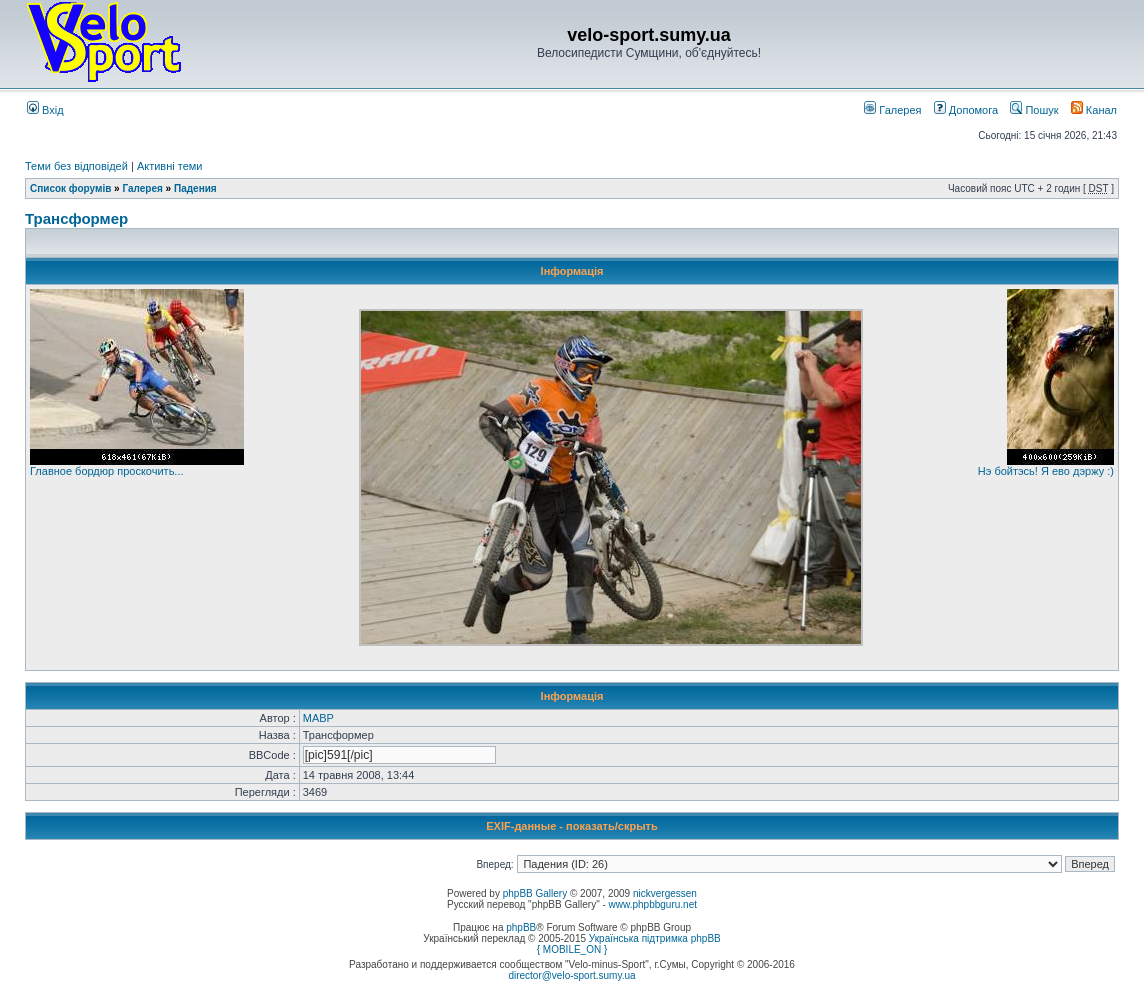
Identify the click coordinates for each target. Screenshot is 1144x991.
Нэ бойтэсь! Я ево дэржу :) (1046, 471)
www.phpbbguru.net (653, 904)
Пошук (1034, 110)
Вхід (45, 110)
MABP (318, 718)
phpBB (521, 927)
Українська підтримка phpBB (655, 938)
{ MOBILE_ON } (572, 949)
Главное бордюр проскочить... (107, 471)
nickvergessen (665, 893)
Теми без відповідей (76, 166)
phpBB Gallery (535, 893)
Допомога (966, 110)
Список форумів (70, 188)
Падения (195, 188)
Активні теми (170, 166)
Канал (1094, 110)
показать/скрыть (612, 826)
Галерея (892, 110)
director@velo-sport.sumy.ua (571, 975)
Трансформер (76, 218)
